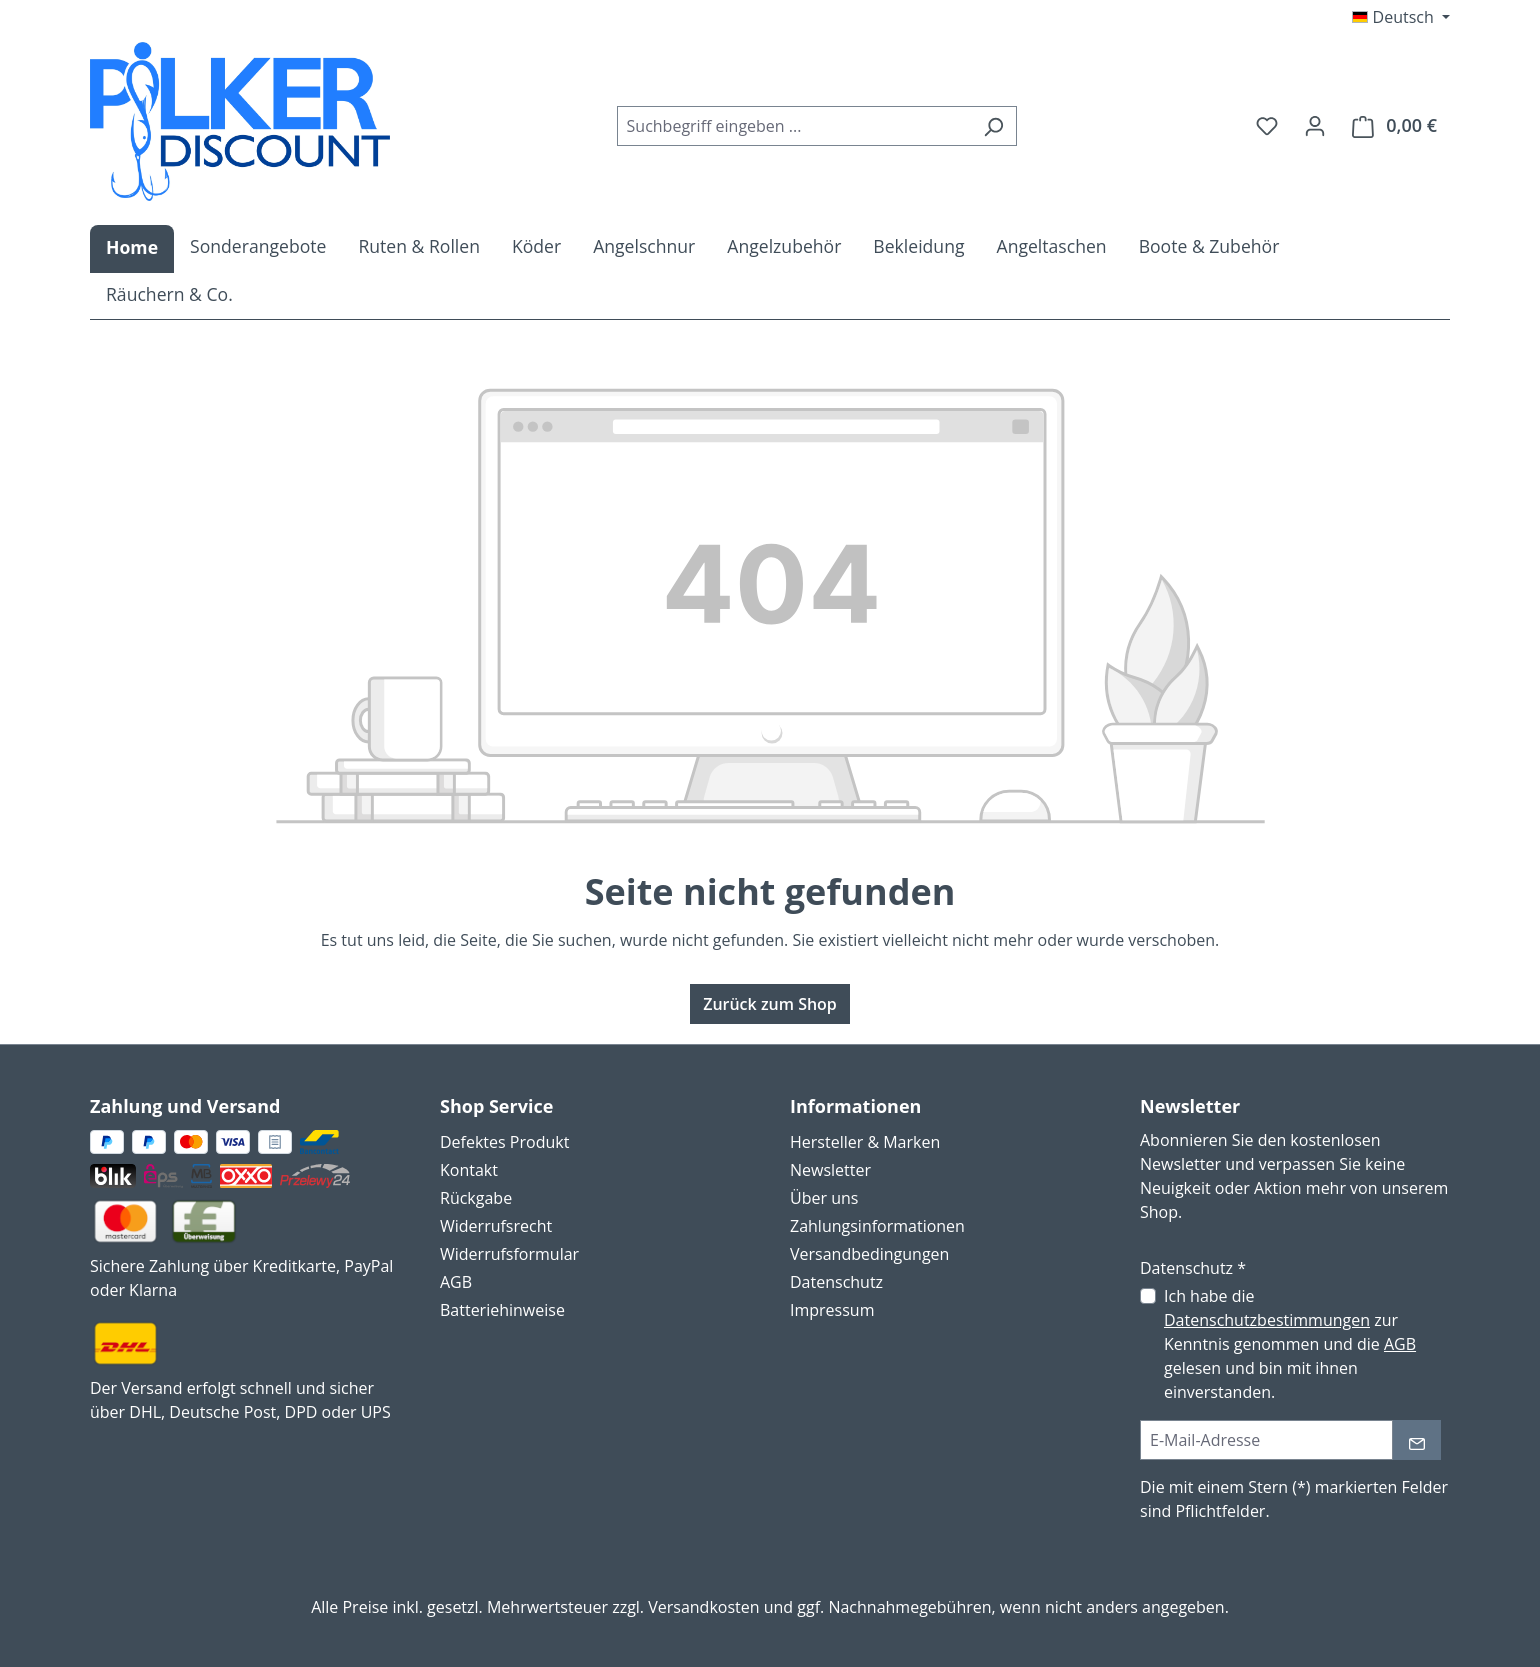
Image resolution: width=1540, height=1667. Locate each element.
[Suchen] (993, 126)
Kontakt (469, 1170)
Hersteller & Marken (865, 1142)
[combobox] (794, 126)
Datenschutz (836, 1282)
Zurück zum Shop (770, 1004)
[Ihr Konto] (1315, 125)
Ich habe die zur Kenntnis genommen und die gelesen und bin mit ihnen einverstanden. (1290, 1344)
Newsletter (830, 1170)
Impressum (832, 1310)
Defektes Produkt (504, 1142)
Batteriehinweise (502, 1310)
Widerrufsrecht (496, 1226)
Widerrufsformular (509, 1254)
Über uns (824, 1198)
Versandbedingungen (869, 1254)
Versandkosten (703, 1607)
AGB (456, 1282)
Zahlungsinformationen (877, 1226)
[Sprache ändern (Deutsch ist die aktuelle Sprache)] (1401, 17)
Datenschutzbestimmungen (1267, 1320)
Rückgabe (476, 1198)
